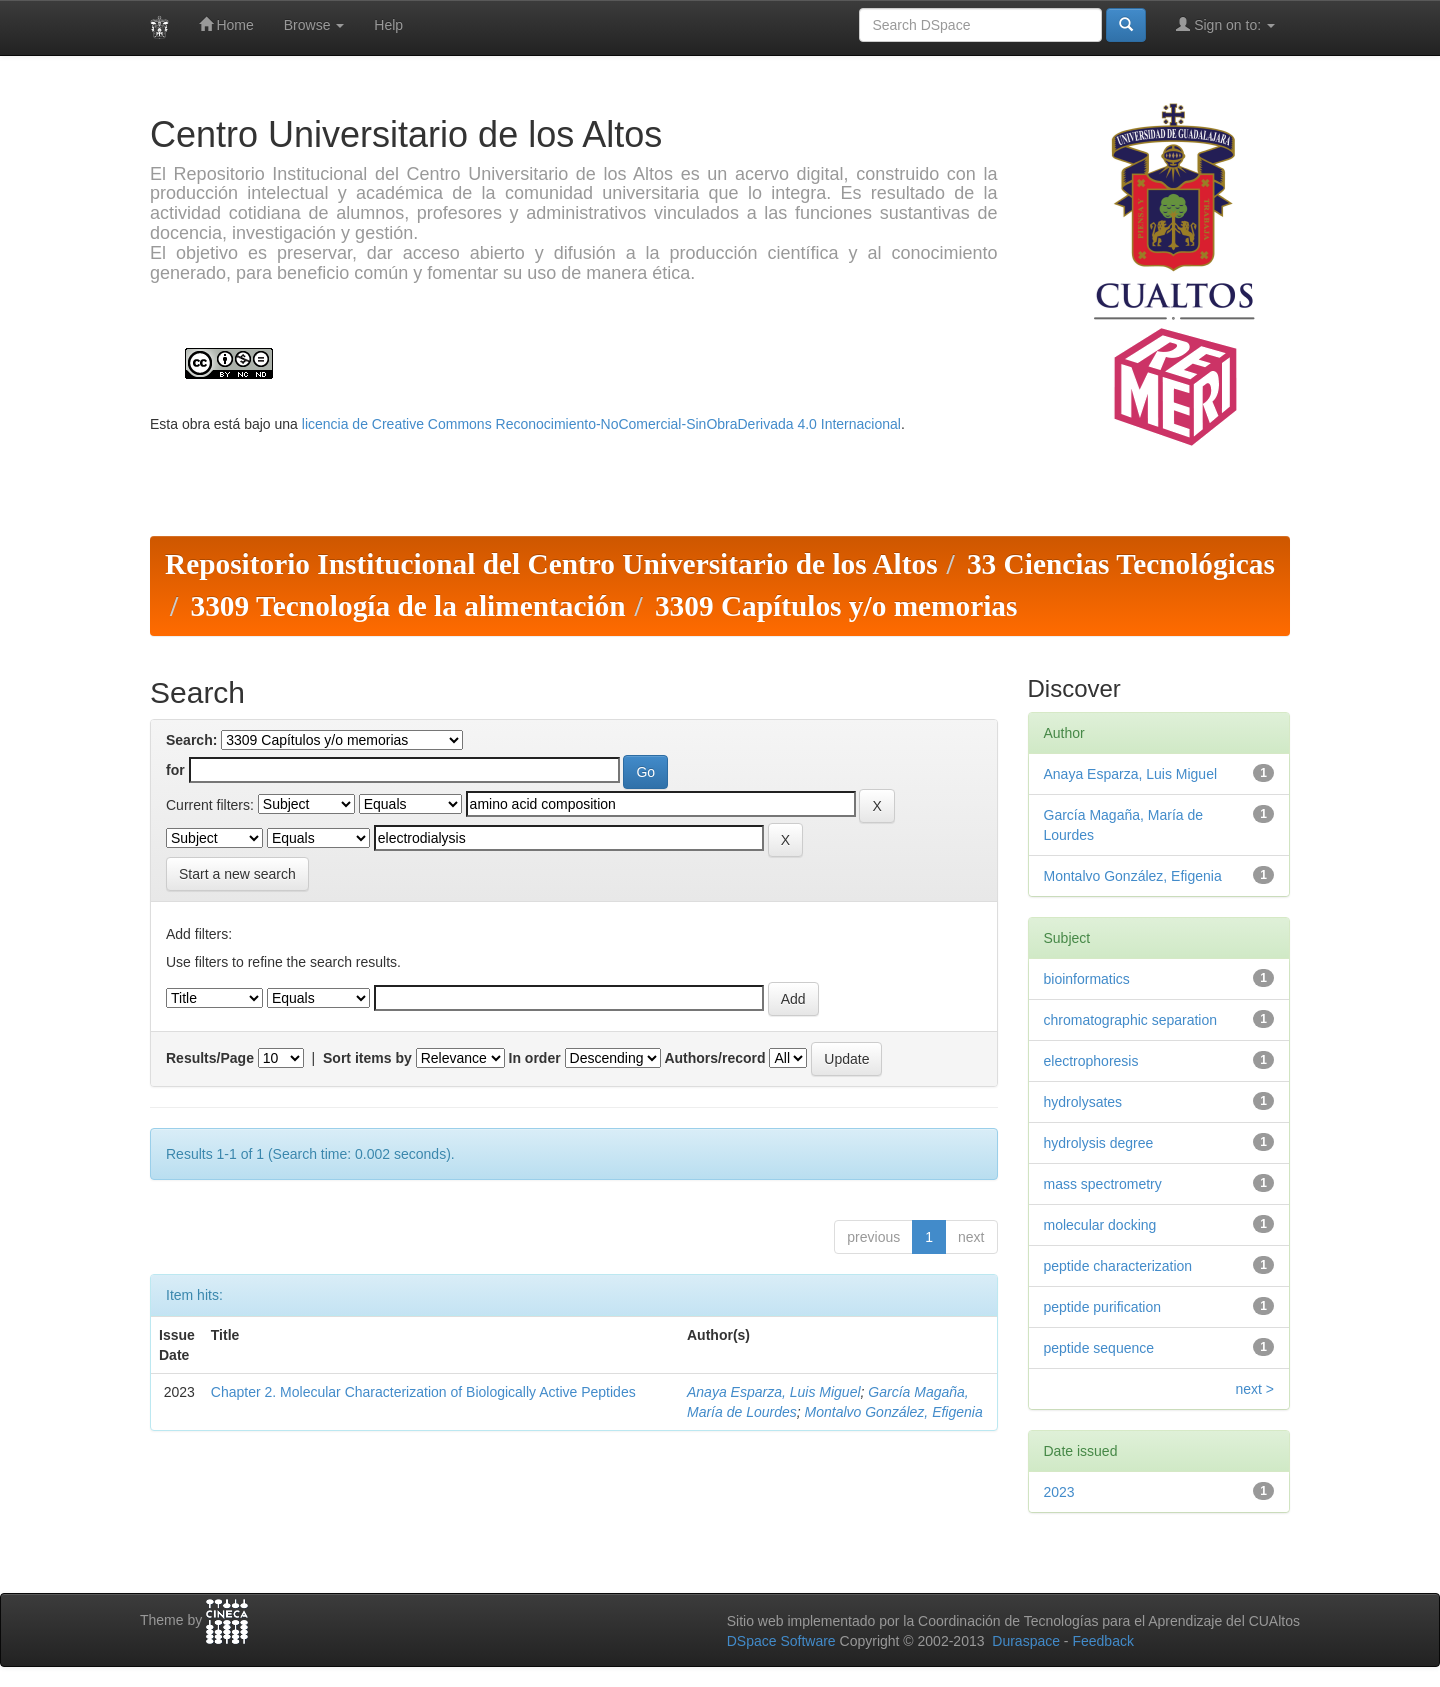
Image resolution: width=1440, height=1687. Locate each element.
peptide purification (1103, 1307)
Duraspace (1026, 1641)
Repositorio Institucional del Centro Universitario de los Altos (551, 564)
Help (388, 25)
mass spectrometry (1103, 1184)
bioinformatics (1087, 979)
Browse (314, 25)
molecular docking (1100, 1225)
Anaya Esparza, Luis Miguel (774, 1392)
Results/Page (210, 1058)
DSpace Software (781, 1641)
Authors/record (714, 1058)
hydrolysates (1083, 1102)
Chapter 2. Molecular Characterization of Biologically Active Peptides (423, 1392)
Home (226, 24)
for (175, 770)
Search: (191, 740)
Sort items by (367, 1058)
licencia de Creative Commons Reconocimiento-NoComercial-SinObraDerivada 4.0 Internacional (601, 424)
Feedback (1102, 1641)
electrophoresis (1091, 1061)
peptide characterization (1118, 1266)
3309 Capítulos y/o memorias (836, 606)
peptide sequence (1099, 1348)
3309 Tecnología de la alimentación (407, 606)
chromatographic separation (1131, 1020)
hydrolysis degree (1099, 1143)
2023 (1059, 1492)
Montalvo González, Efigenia (894, 1412)
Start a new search (237, 874)
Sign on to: (1225, 24)
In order (535, 1058)
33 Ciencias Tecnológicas (1121, 564)
